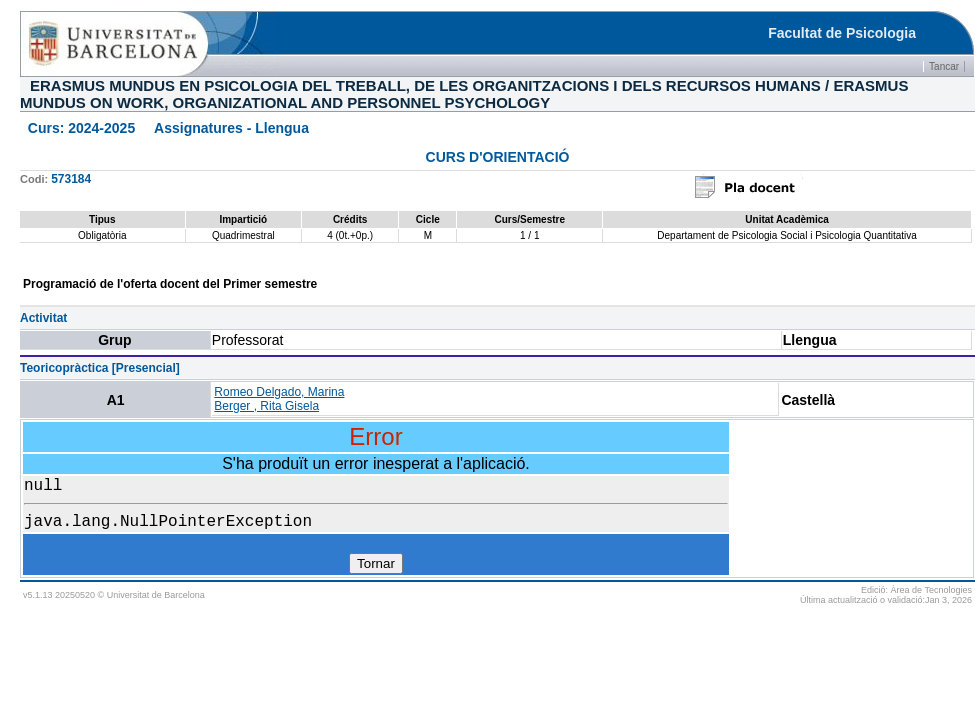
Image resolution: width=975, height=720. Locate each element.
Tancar (944, 66)
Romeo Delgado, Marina (279, 392)
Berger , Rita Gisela (266, 406)
